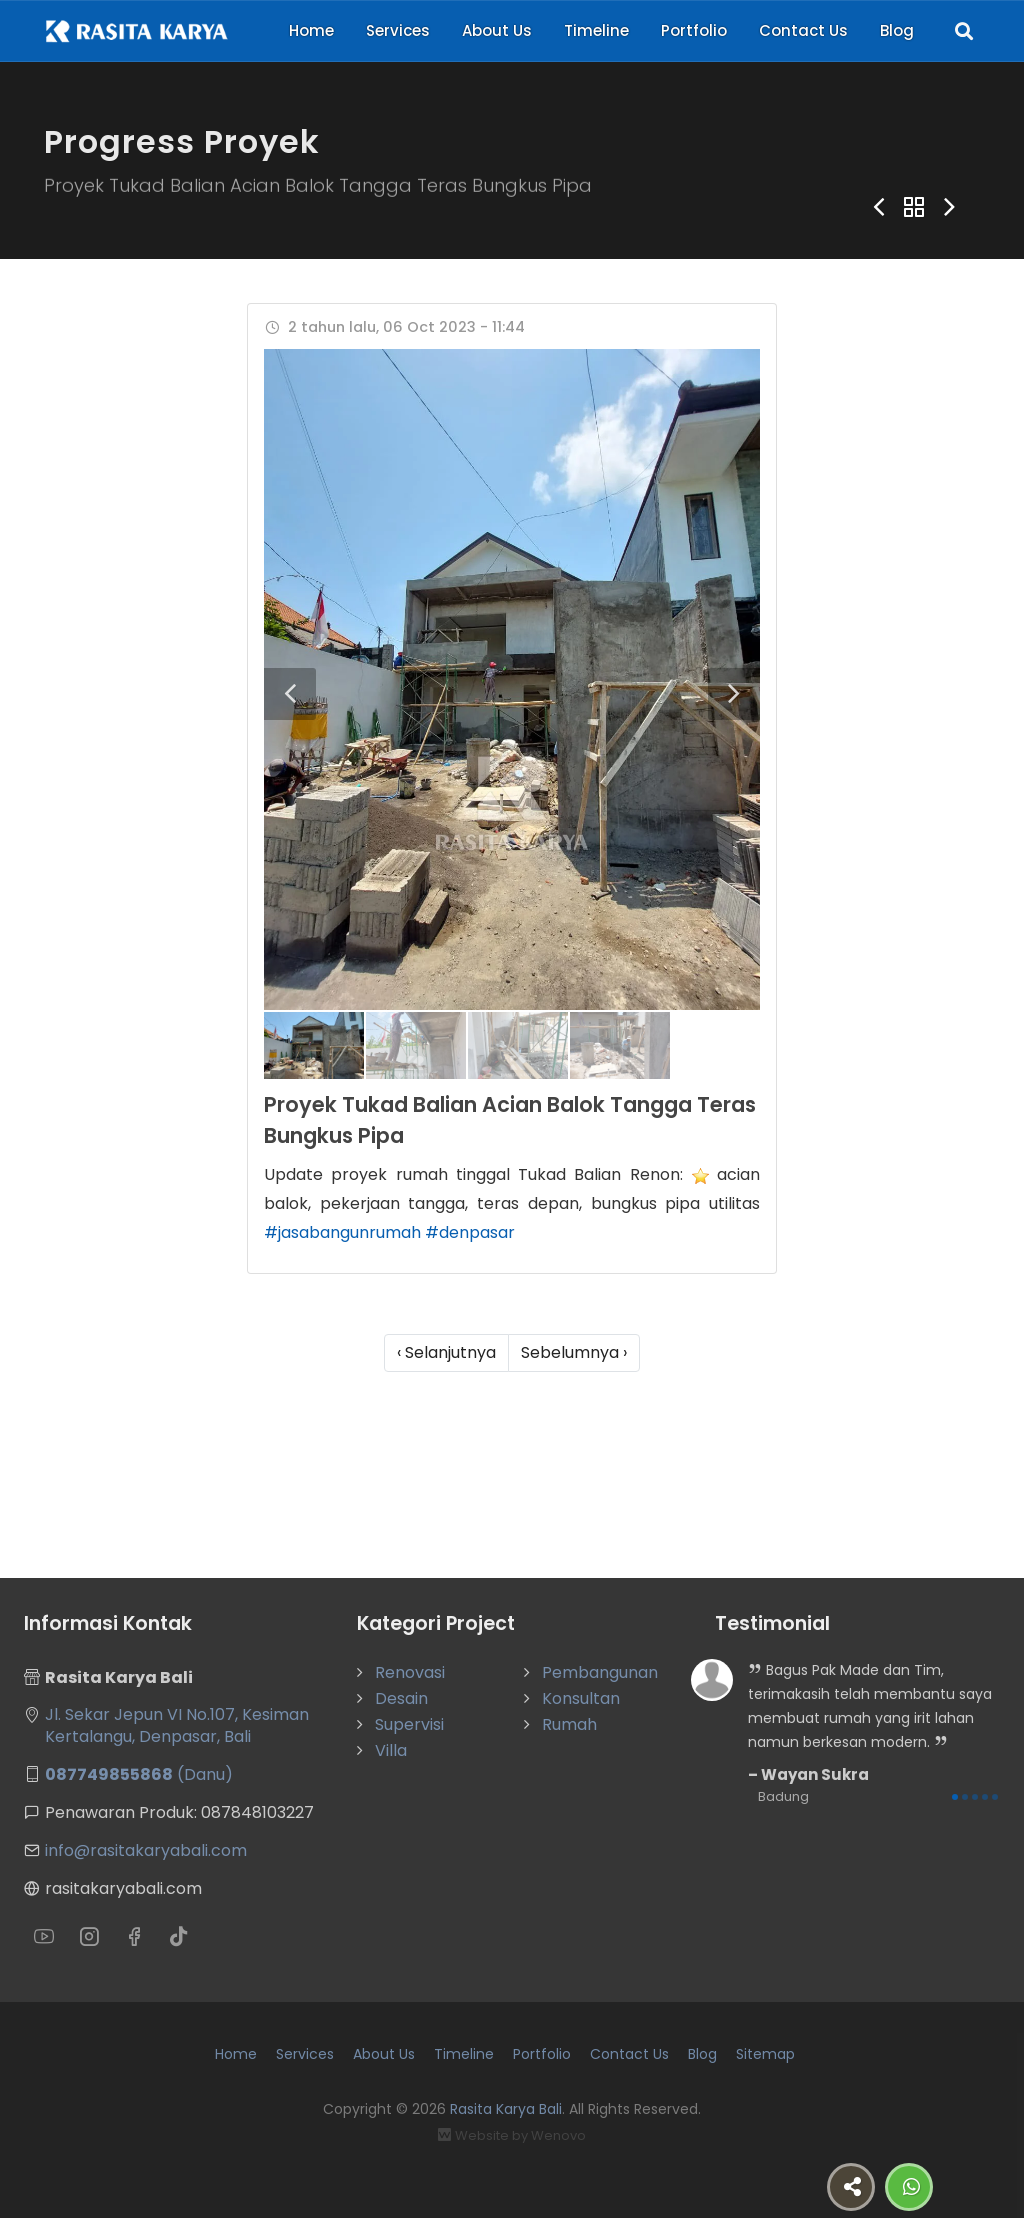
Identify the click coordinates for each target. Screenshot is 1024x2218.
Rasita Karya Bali (506, 2109)
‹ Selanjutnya (446, 1352)
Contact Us (803, 30)
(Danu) (139, 1774)
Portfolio (694, 30)
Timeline (596, 30)
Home (311, 30)
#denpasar (470, 1232)
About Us (497, 30)
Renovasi (410, 1672)
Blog (897, 30)
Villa (391, 1750)
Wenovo (558, 2135)
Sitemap (765, 2054)
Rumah (569, 1724)
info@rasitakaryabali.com (146, 1850)
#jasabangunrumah (342, 1232)
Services (398, 30)
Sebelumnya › (574, 1352)
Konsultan (581, 1698)
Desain (401, 1698)
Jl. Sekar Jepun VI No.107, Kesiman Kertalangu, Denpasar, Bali (177, 1725)
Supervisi (409, 1724)
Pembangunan (600, 1672)
